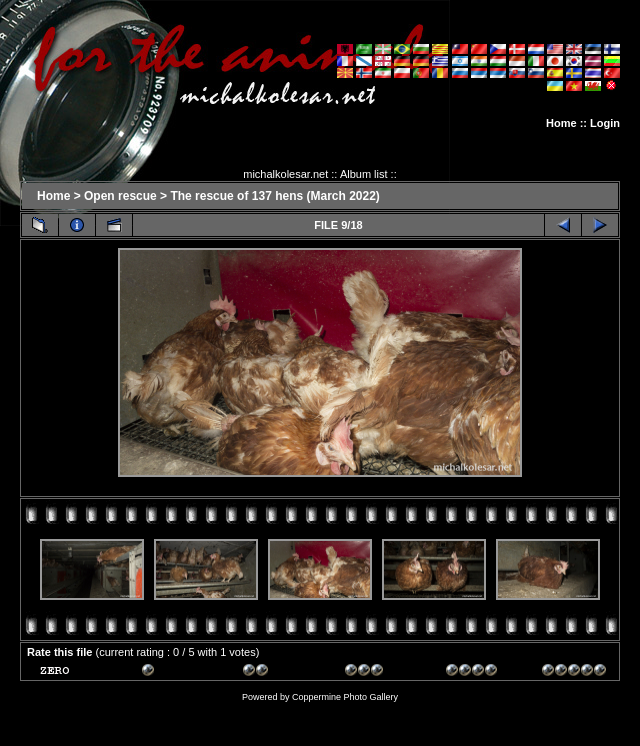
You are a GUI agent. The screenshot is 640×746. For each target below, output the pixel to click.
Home (561, 123)
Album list (364, 174)
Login (605, 123)
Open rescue (120, 196)
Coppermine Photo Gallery (345, 697)
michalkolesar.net (285, 174)
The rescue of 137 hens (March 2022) (274, 196)
